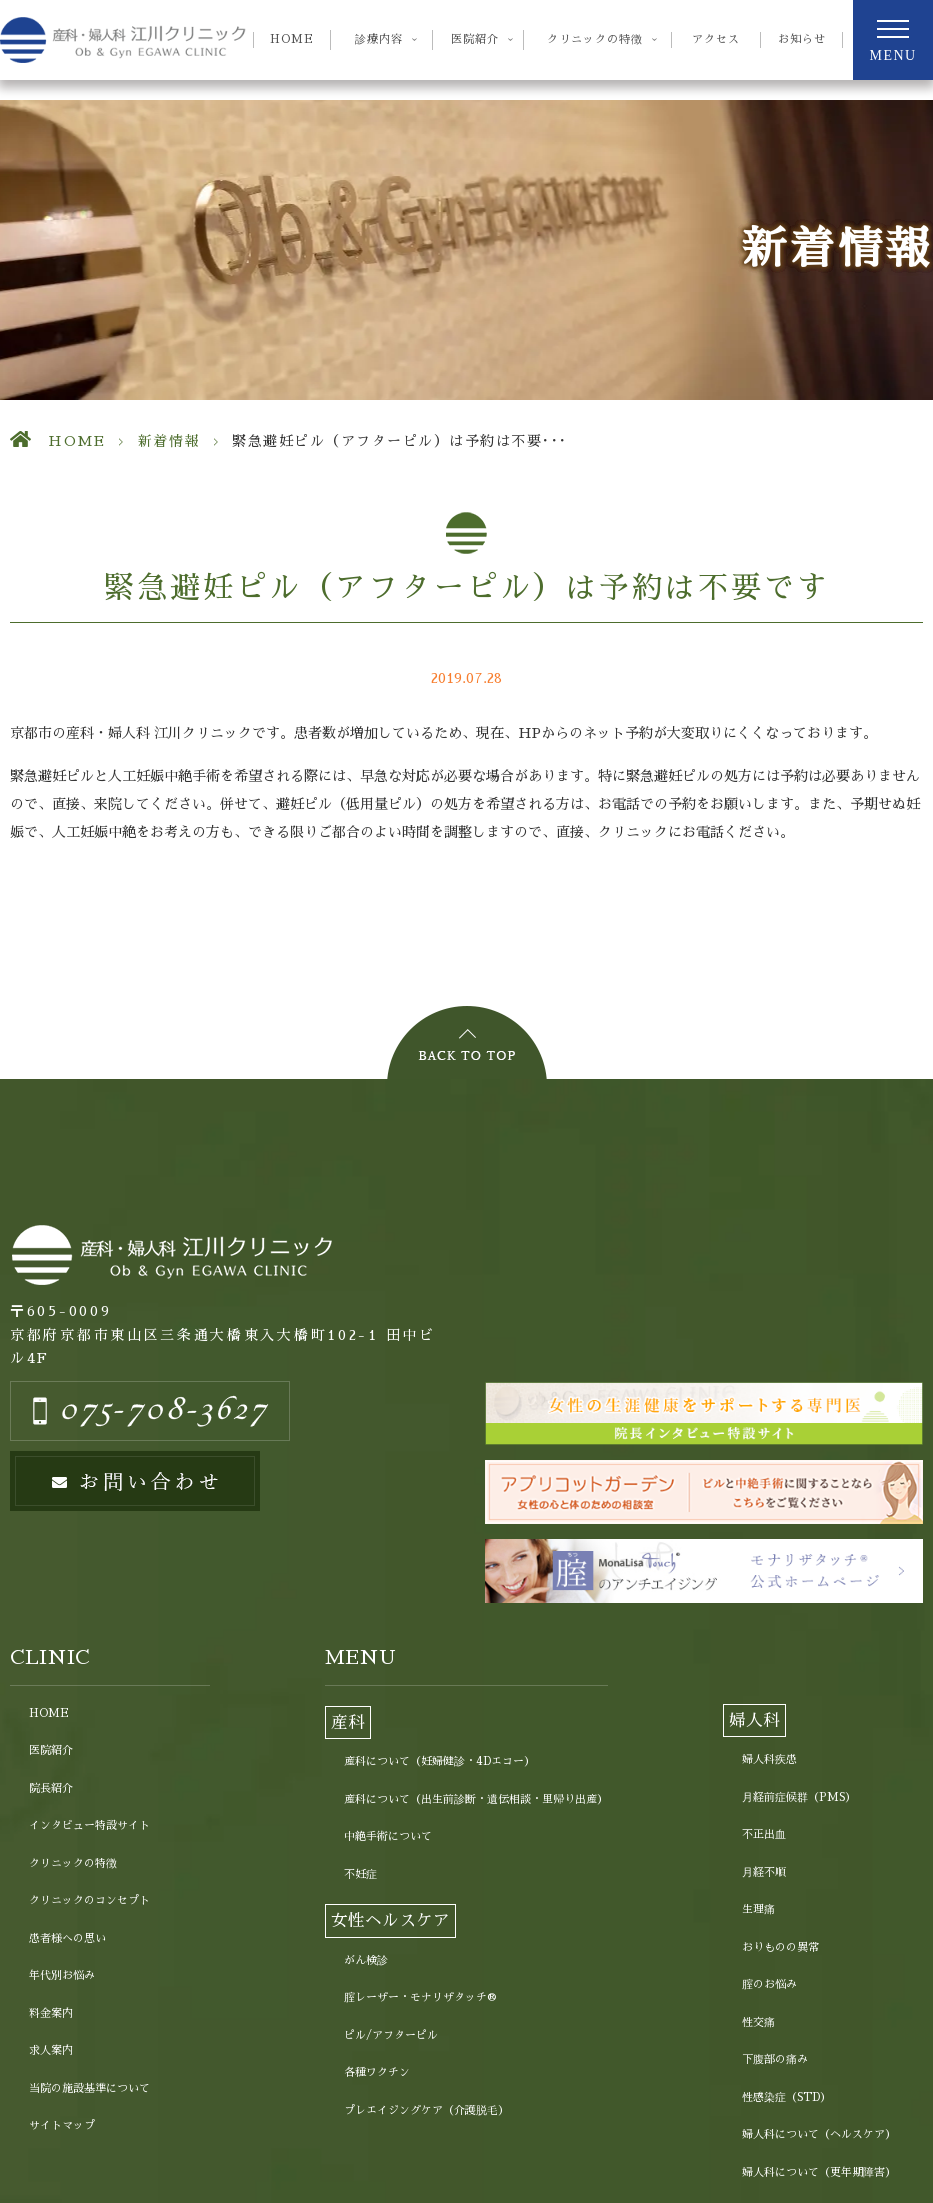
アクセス (716, 39)
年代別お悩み (62, 1975)
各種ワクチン (377, 2072)
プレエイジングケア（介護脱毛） (426, 2110)
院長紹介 (51, 1788)
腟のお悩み (769, 1984)
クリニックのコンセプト (89, 1900)
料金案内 (51, 2013)
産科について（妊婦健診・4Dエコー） (439, 1761)
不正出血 (764, 1834)
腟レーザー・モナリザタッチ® (420, 1997)
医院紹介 (51, 1750)
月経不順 (764, 1872)
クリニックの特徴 (73, 1863)
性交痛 (758, 2022)
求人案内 (51, 2050)
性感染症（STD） (786, 2097)
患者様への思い (67, 1938)
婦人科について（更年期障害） (819, 2172)
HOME (292, 39)
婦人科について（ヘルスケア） (819, 2134)
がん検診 (366, 1960)
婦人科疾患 (769, 1759)
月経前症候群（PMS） (799, 1797)
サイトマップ (62, 2125)
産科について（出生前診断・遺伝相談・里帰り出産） (476, 1799)
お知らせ (802, 39)
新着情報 (169, 441)
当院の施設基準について (89, 2088)
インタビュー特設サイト (89, 1825)
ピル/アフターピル (391, 2035)
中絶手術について (388, 1836)
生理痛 (758, 1909)
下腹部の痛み (775, 2059)
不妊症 (360, 1874)
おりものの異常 (780, 1947)
